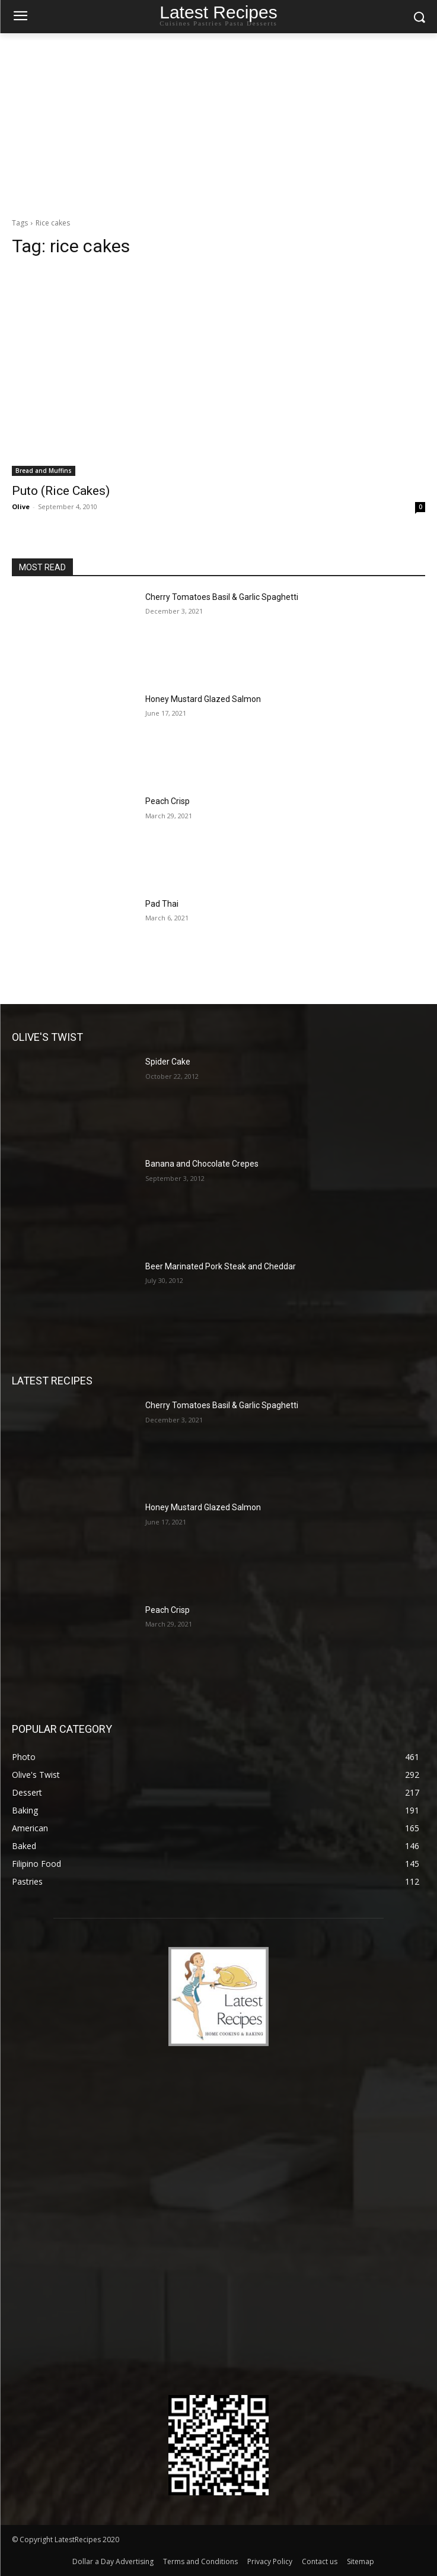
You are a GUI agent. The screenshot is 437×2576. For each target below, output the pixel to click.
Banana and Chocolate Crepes (202, 1163)
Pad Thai (161, 904)
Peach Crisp (167, 801)
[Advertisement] (218, 122)
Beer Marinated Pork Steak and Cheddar (220, 1266)
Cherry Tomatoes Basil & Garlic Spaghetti (221, 597)
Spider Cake (167, 1061)
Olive (21, 506)
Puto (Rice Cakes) (61, 491)
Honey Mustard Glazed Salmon (203, 699)
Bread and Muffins (43, 470)
